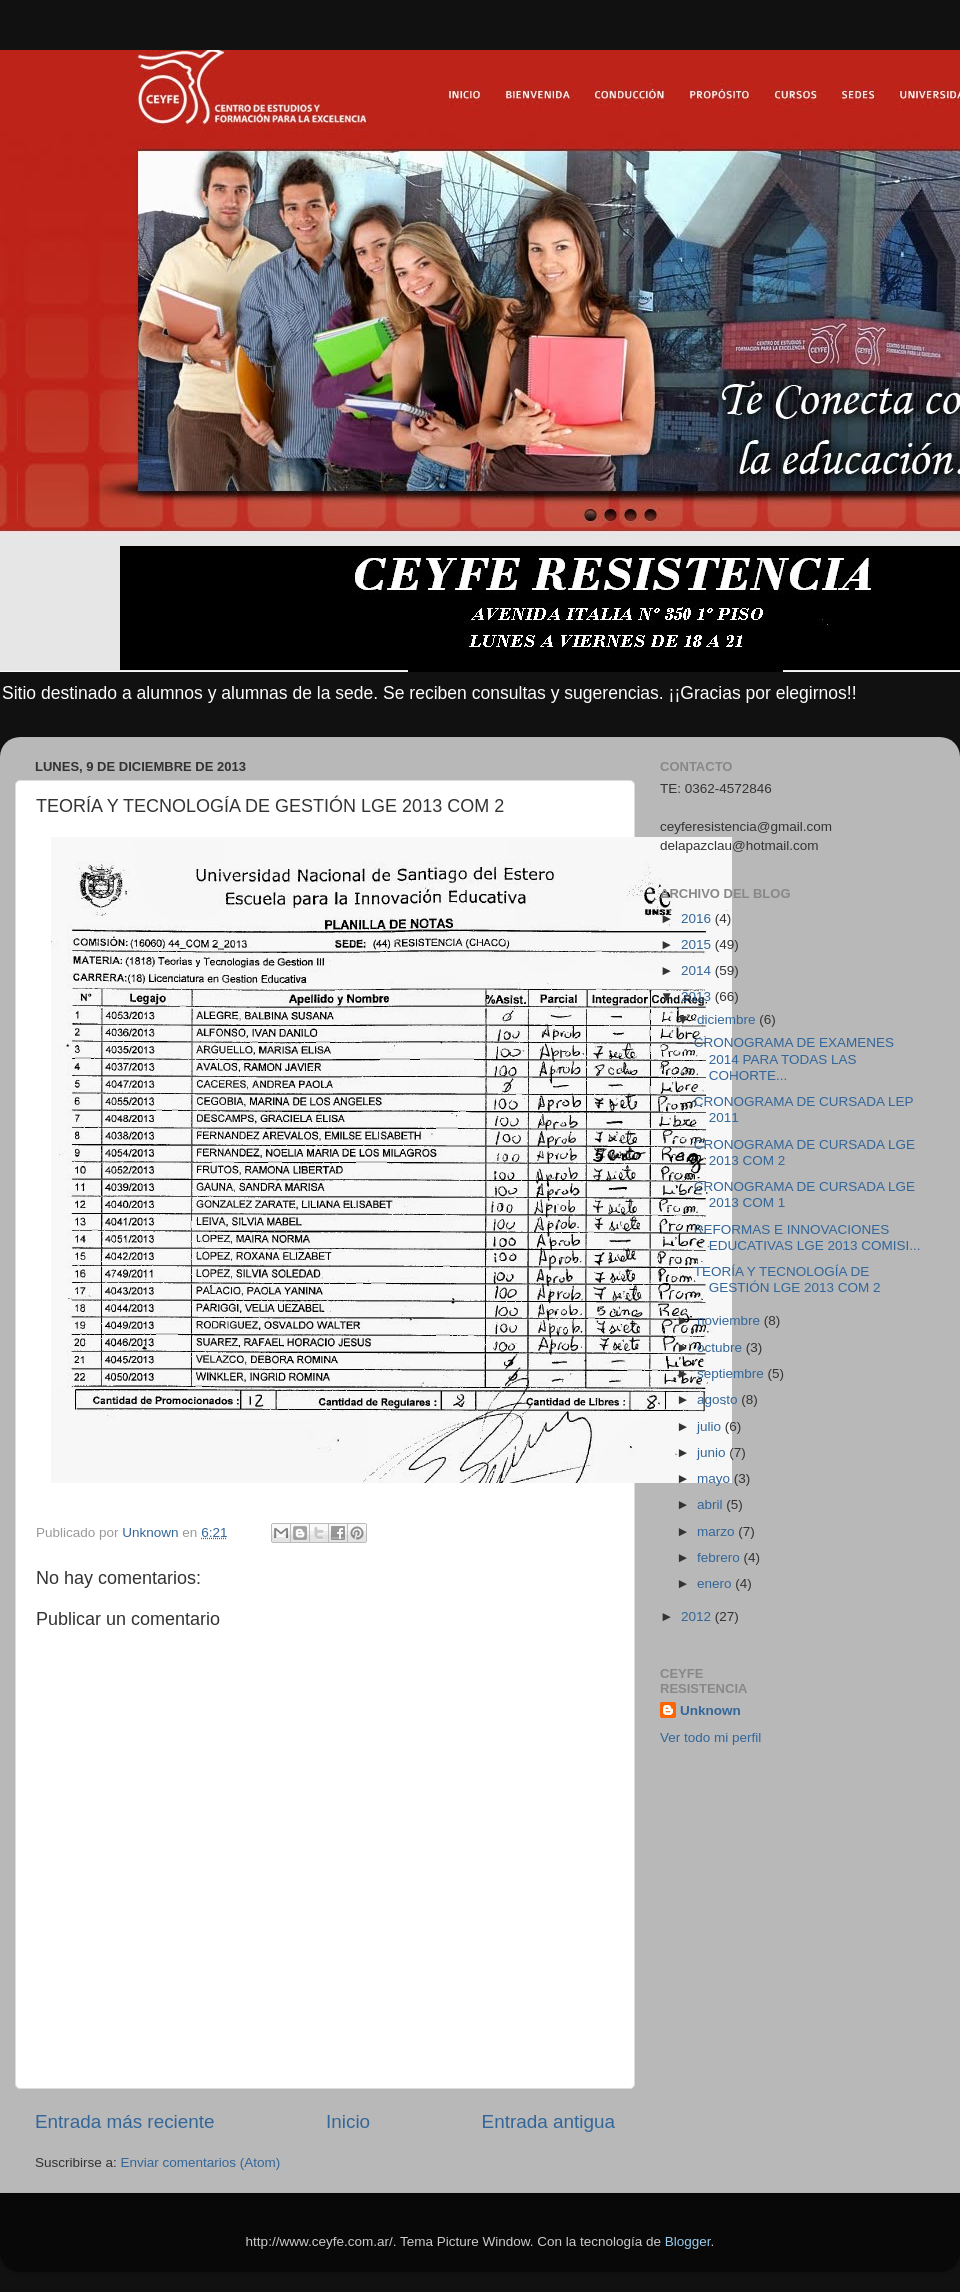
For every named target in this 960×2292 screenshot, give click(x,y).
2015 (698, 944)
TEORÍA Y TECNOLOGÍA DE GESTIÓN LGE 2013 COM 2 (787, 1279)
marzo (717, 1531)
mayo (715, 1478)
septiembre (732, 1373)
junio (713, 1452)
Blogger (688, 2241)
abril (711, 1504)
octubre (721, 1347)
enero (716, 1583)
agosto (719, 1399)
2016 (698, 918)
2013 (698, 996)
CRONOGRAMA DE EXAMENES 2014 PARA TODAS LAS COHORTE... (794, 1058)
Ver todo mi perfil (710, 1737)
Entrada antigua (548, 2121)
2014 (698, 970)
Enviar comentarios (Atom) (201, 2162)
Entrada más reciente (125, 2121)
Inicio (348, 2121)
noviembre (730, 1320)
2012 (698, 1616)
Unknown (710, 1710)
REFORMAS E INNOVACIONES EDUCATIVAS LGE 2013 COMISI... (807, 1237)
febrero (720, 1557)
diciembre (728, 1019)
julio (711, 1426)
